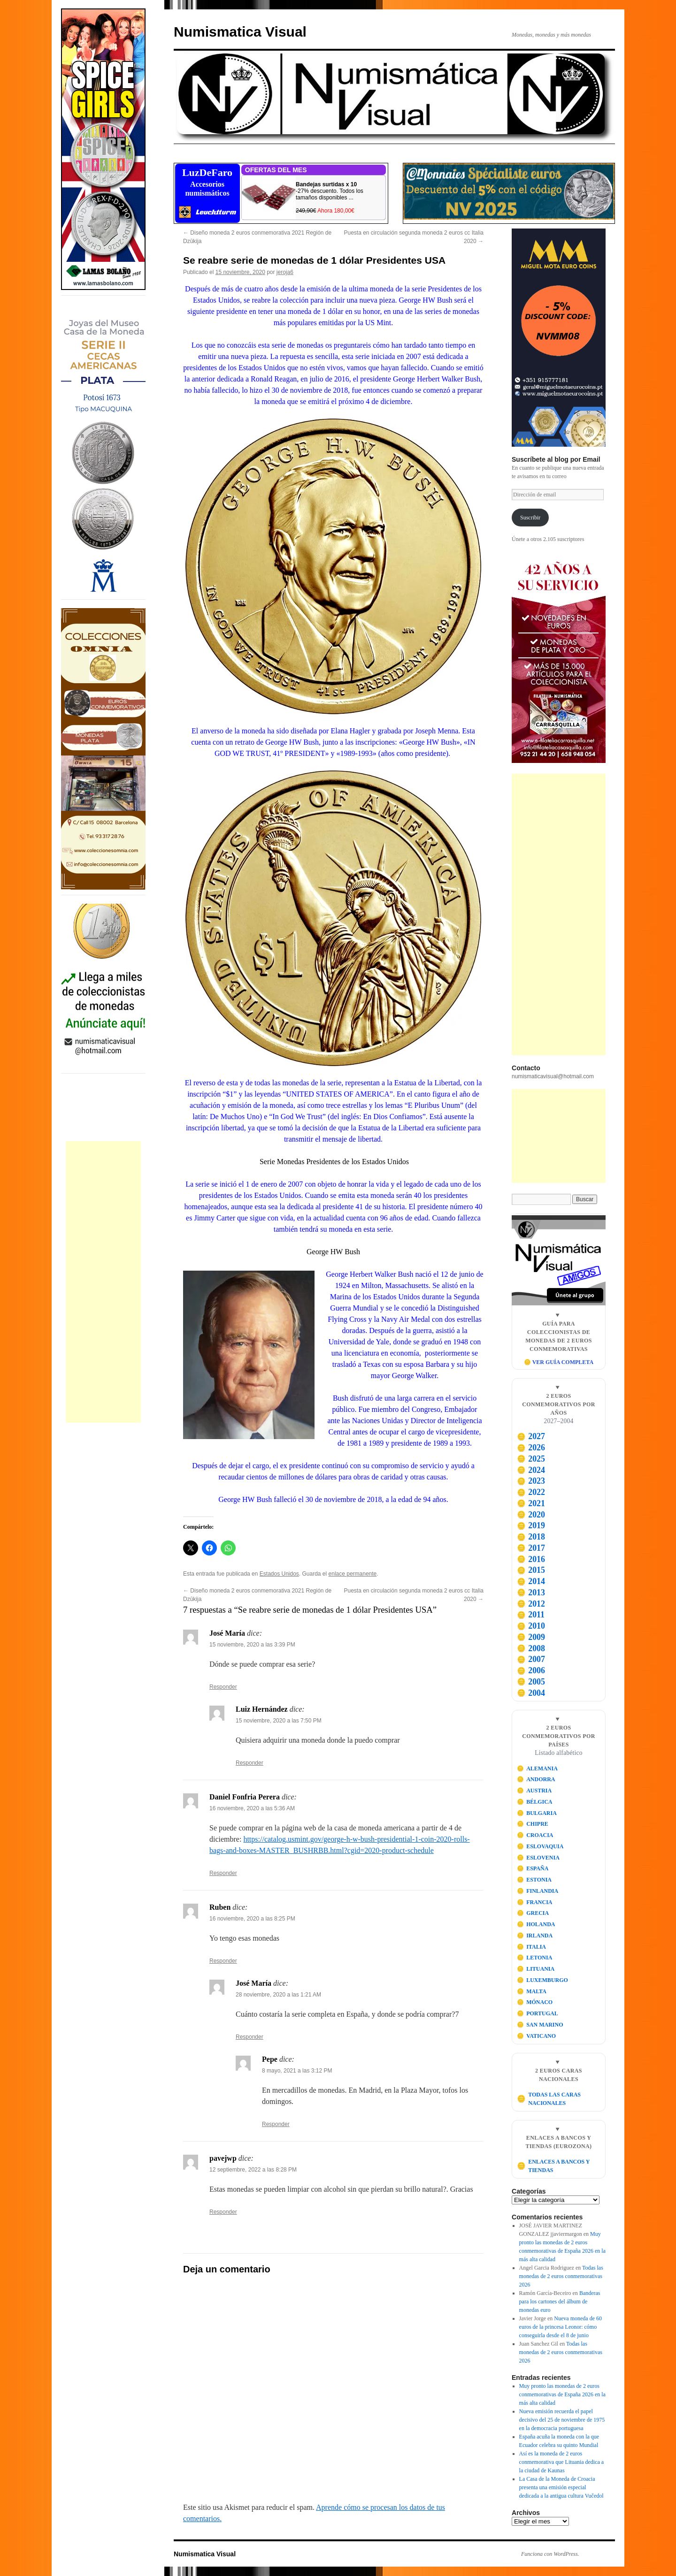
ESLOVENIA (538, 1857)
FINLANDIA (538, 1891)
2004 (531, 1693)
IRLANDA (535, 1935)
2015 (531, 1570)
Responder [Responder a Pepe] (276, 2124)
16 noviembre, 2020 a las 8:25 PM (252, 1918)
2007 (531, 1659)
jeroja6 (285, 272)
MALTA (531, 1991)
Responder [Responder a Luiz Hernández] (249, 1763)
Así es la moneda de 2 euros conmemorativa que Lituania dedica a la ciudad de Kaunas (561, 2462)
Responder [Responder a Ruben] (223, 1961)
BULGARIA (537, 1813)
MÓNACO (535, 2002)
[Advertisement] (103, 1282)
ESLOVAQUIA (540, 1846)
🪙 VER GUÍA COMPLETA (558, 1362)
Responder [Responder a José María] (223, 1687)
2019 (531, 1525)
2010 (531, 1626)
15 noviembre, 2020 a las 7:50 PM (279, 1720)
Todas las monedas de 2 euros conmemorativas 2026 (561, 2276)
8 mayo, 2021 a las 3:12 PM (297, 2070)
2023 (531, 1481)
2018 (531, 1536)
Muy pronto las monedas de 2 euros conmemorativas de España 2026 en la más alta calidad (562, 2394)
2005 (531, 1681)
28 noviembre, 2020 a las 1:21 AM (278, 1994)
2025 (531, 1458)
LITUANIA (536, 1969)
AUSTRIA (534, 1790)
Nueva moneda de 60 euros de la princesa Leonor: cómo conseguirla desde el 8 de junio (560, 2327)
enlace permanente (353, 1573)
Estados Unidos (279, 1573)
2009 (531, 1637)
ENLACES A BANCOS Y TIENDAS (553, 2165)
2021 (531, 1503)
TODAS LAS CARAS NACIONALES (549, 2098)
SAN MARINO (540, 2024)
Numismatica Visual (240, 31)
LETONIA (535, 1957)
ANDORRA (536, 1779)
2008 (531, 1648)
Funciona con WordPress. (550, 2554)
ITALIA (531, 1947)
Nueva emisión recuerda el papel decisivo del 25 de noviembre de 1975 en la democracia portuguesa (562, 2419)
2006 (531, 1670)
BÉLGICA (535, 1802)
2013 (531, 1592)
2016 (531, 1559)
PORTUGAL (537, 2013)
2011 (531, 1614)
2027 (531, 1436)
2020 (531, 1514)
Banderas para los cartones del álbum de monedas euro (559, 2301)
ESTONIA (534, 1879)
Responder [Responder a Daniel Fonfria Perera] (223, 1873)
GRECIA (533, 1913)
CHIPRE (532, 1824)
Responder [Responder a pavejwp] (223, 2212)
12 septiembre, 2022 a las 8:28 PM (253, 2169)
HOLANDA (536, 1924)
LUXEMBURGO (542, 1980)
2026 (531, 1447)
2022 (531, 1492)
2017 (531, 1548)
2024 (531, 1470)
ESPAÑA (533, 1868)
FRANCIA (535, 1902)
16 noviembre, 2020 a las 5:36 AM (252, 1808)
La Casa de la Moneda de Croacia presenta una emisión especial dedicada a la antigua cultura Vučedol (561, 2487)
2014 (531, 1581)
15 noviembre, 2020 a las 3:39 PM (252, 1644)
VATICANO (536, 2036)
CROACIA (535, 1835)
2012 (531, 1603)
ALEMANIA (537, 1768)
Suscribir (530, 517)
